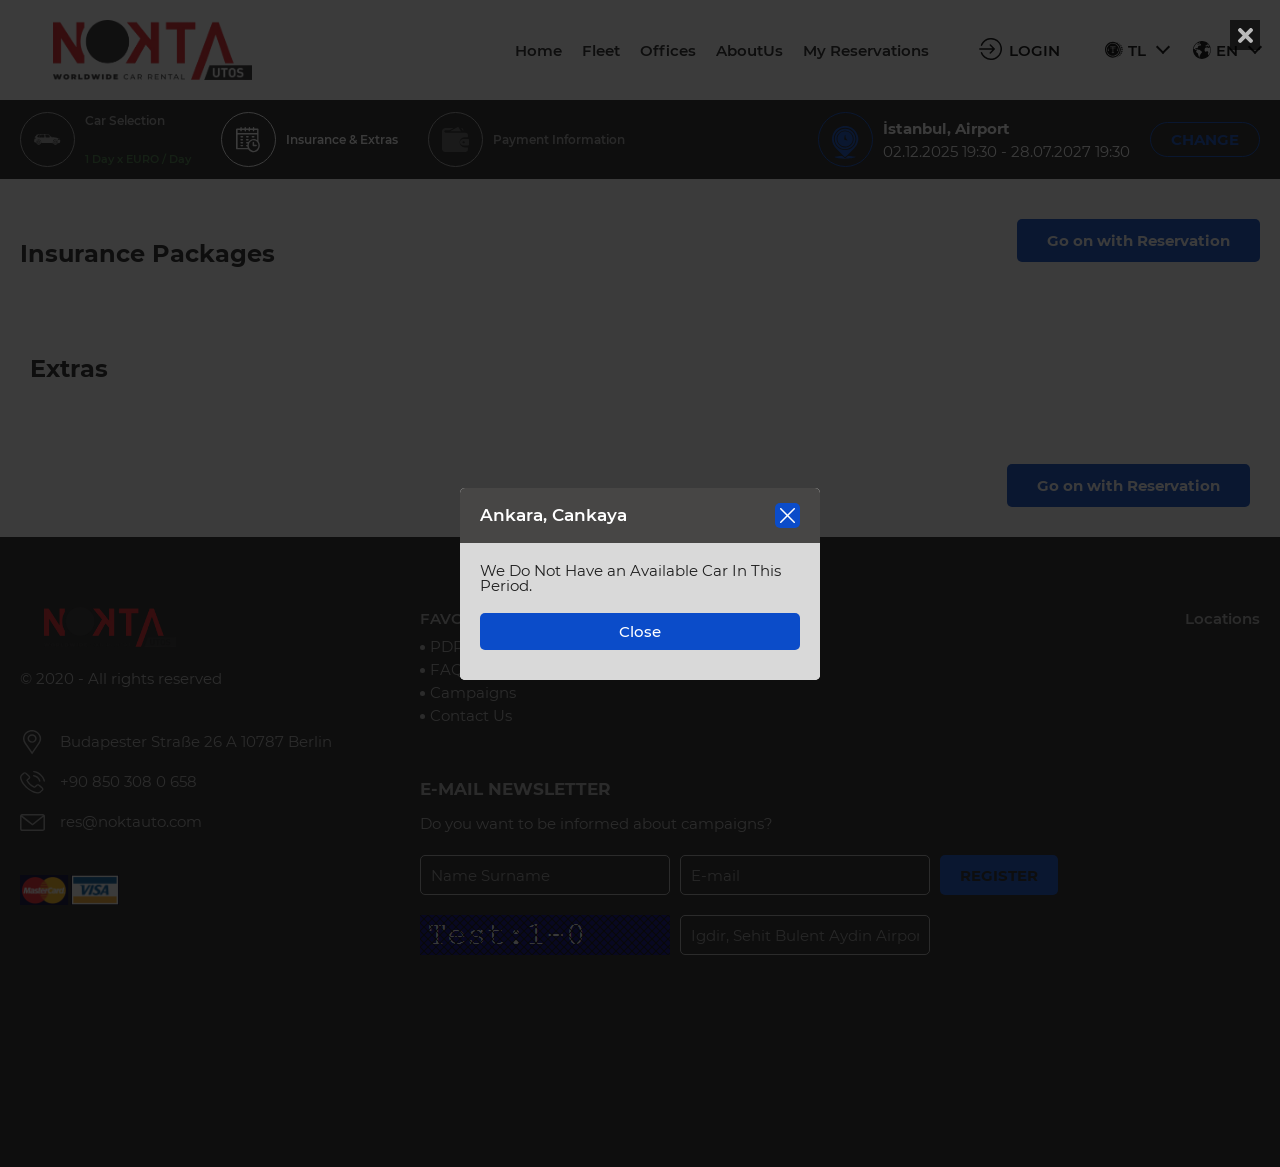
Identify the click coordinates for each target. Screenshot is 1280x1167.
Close (640, 631)
